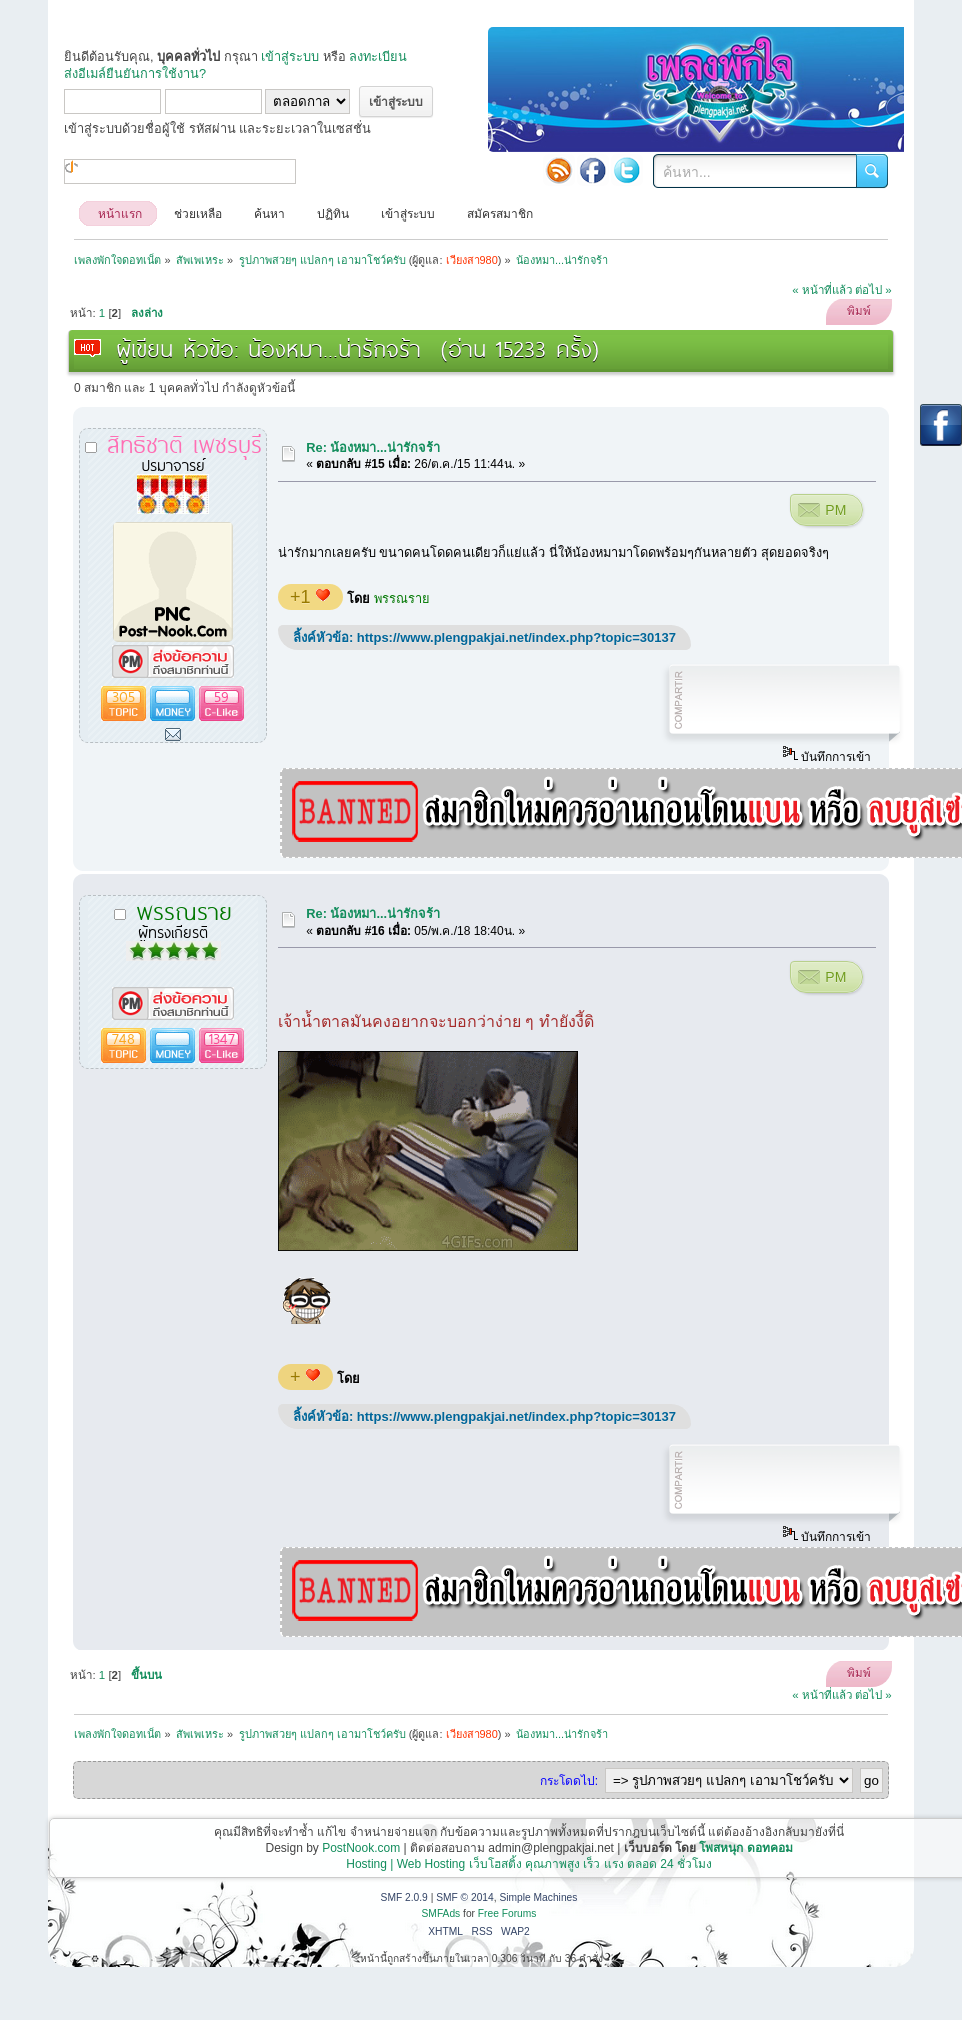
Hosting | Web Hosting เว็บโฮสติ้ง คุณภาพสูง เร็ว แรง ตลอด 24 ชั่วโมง (529, 1864)
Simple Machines (538, 1897)
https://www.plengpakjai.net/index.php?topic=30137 (516, 637)
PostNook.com (361, 1848)
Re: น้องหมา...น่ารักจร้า (373, 447)
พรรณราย (402, 598)
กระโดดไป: (569, 1781)
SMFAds (441, 1913)
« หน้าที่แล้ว (822, 290)
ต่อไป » (873, 290)
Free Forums (507, 1913)
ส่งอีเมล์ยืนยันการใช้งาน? (135, 73)
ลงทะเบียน (378, 56)
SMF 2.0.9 (404, 1897)
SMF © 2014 (465, 1897)
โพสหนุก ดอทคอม (745, 1848)
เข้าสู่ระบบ (290, 56)
